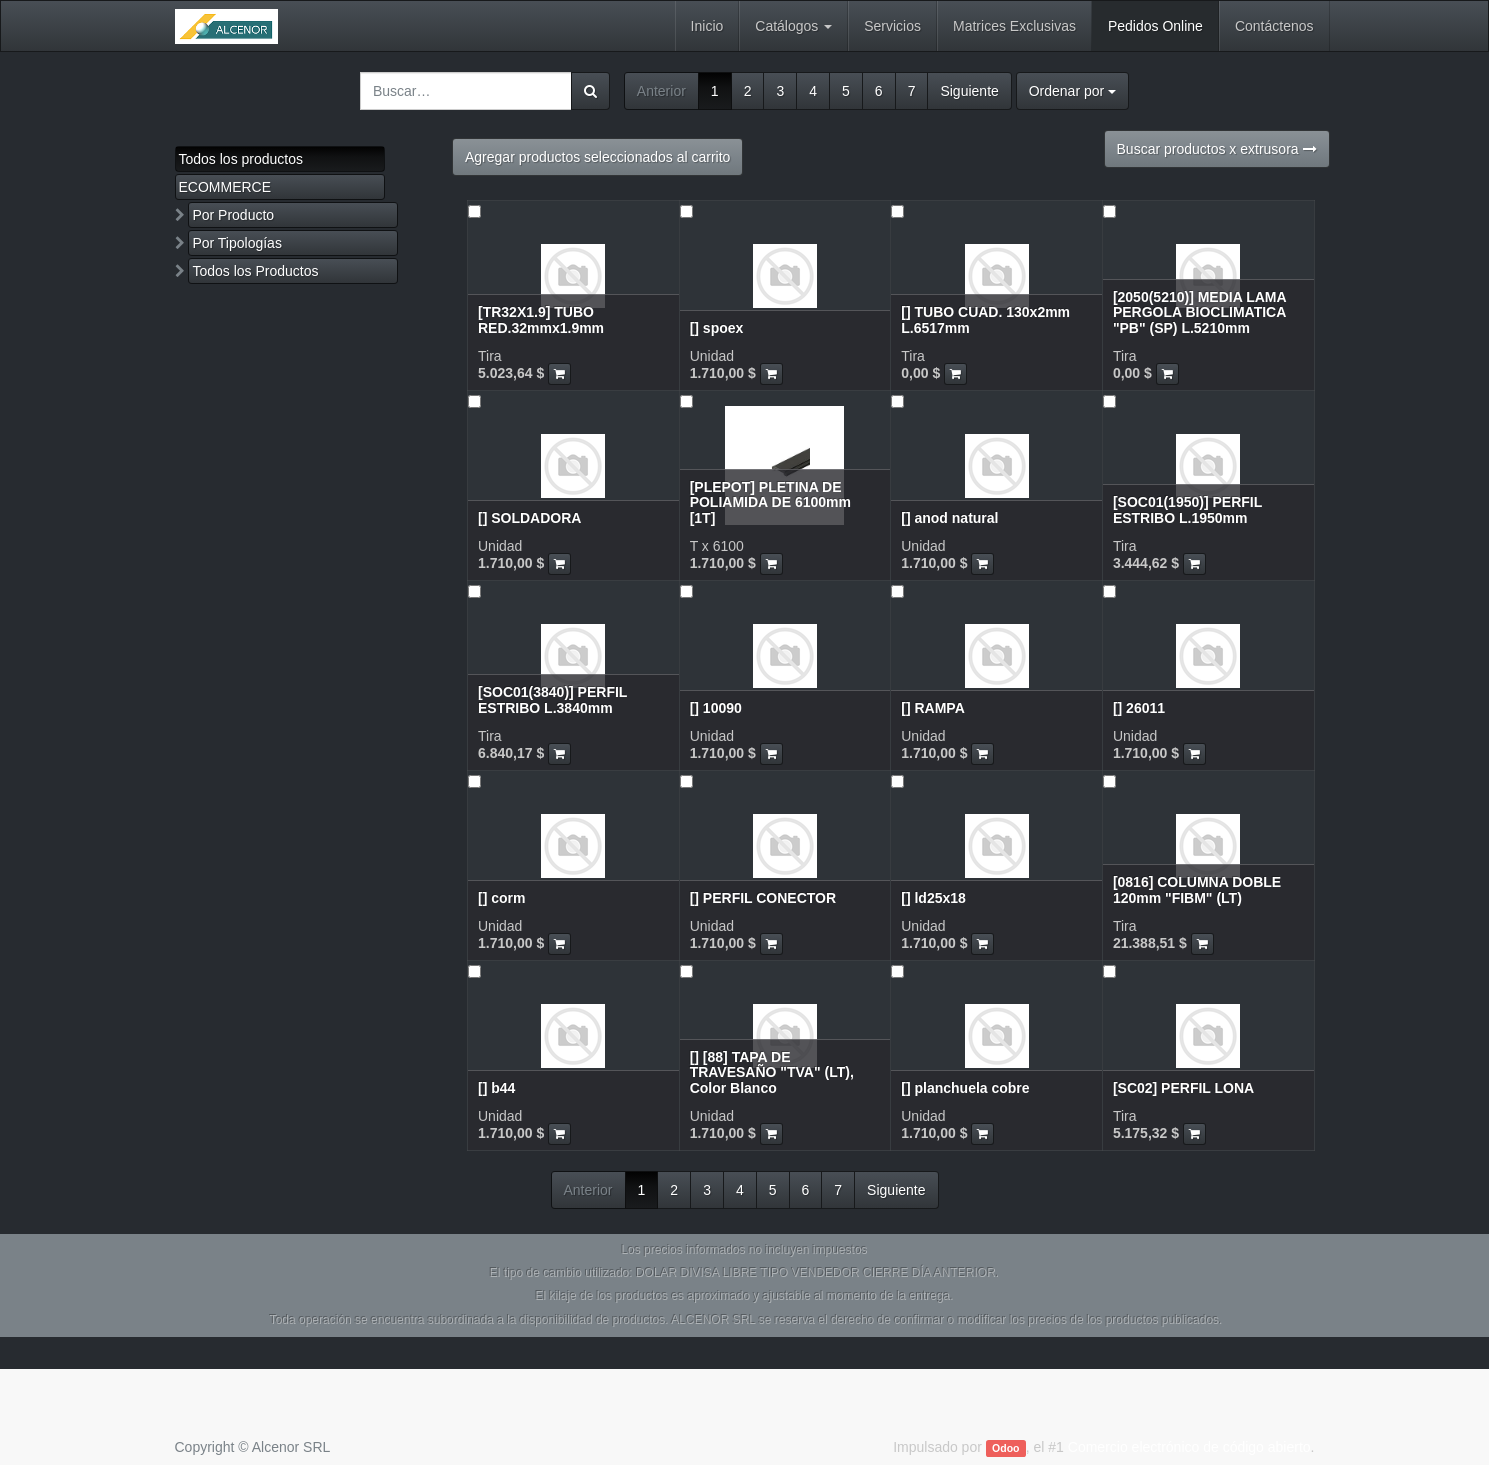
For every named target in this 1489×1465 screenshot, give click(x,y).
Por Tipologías (237, 243)
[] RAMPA (933, 708)
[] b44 (496, 1088)
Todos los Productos (255, 271)
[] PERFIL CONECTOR (763, 898)
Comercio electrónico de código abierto (1189, 1447)
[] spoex (717, 328)
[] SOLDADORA (529, 518)
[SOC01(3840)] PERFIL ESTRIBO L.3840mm (552, 699)
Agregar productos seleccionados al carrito (597, 157)
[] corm (501, 898)
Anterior (661, 91)
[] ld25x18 (933, 898)
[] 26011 (1139, 708)
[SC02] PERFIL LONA (1183, 1088)
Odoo (1005, 1448)
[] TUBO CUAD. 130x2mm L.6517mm (985, 319)
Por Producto (233, 215)
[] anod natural (949, 518)
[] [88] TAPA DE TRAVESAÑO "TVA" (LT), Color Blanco (772, 1072)
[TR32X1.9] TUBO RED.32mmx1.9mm (541, 319)
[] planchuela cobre (965, 1088)
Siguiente (969, 91)
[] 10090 (716, 708)
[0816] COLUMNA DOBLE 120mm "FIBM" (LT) (1197, 889)
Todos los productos (241, 159)
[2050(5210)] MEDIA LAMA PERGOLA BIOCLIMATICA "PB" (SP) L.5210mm (1199, 312)
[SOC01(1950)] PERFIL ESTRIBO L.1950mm (1187, 509)
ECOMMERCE (225, 187)
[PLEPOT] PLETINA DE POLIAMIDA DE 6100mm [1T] (770, 502)
